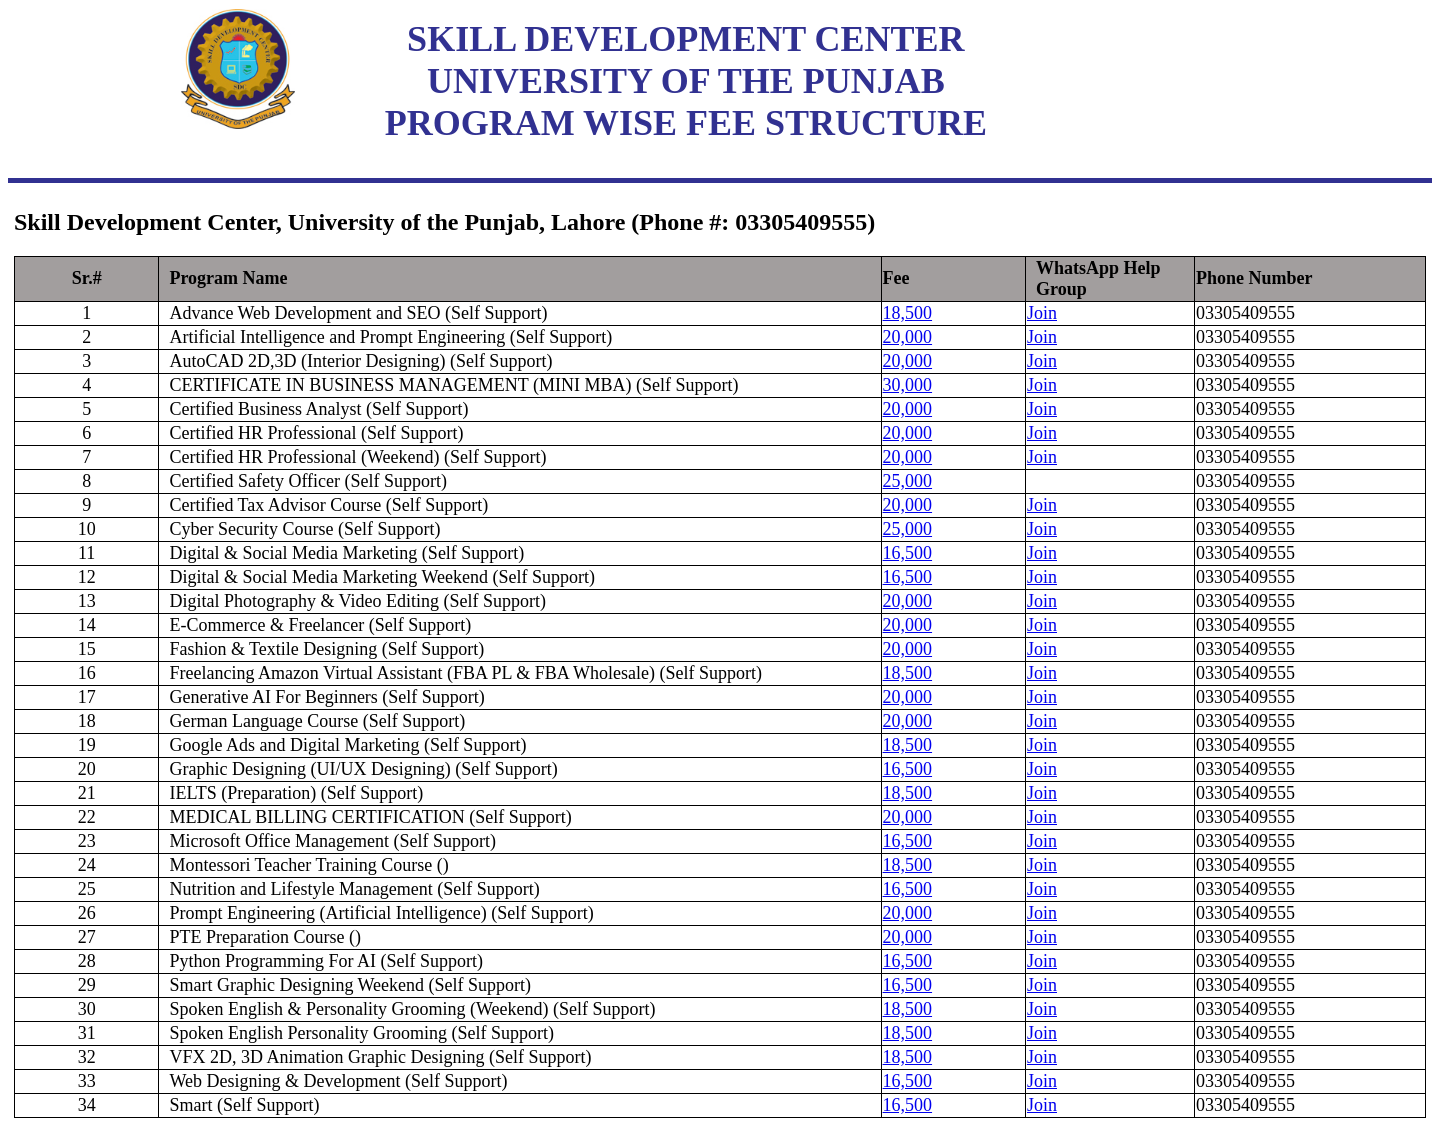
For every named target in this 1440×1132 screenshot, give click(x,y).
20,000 (908, 337)
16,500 (908, 553)
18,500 (908, 313)
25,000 (908, 481)
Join (1042, 313)
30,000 (908, 385)
